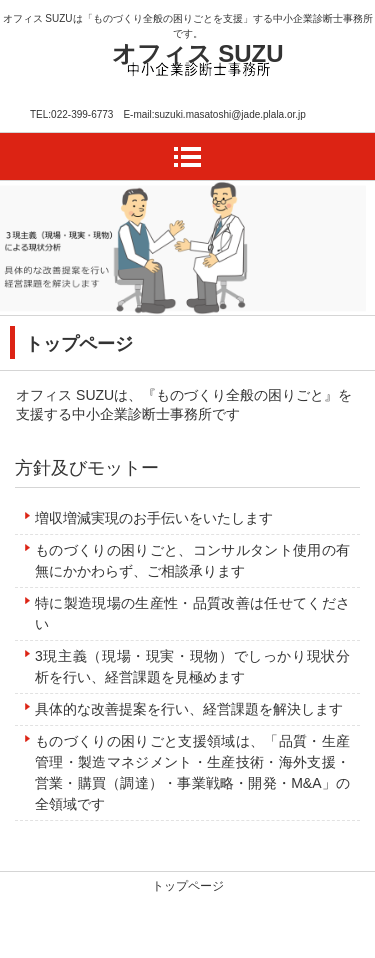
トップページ (188, 886)
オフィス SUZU (198, 53)
